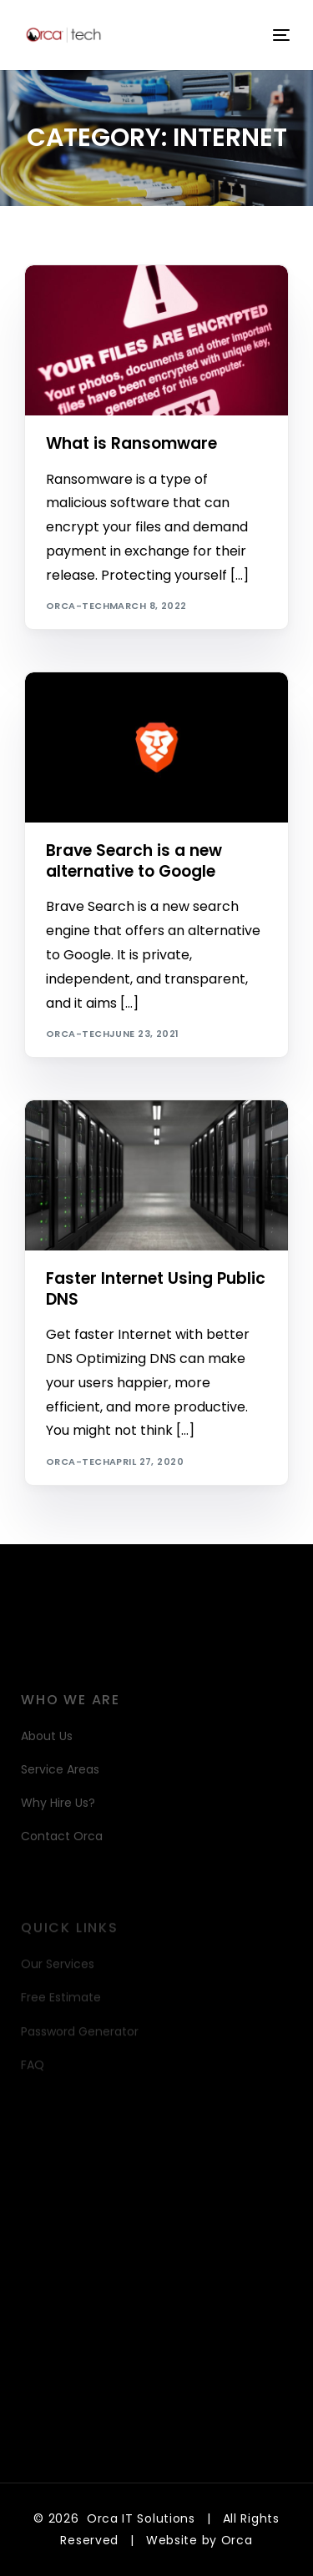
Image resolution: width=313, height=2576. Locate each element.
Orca (237, 2540)
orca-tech (77, 605)
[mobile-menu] (280, 35)
